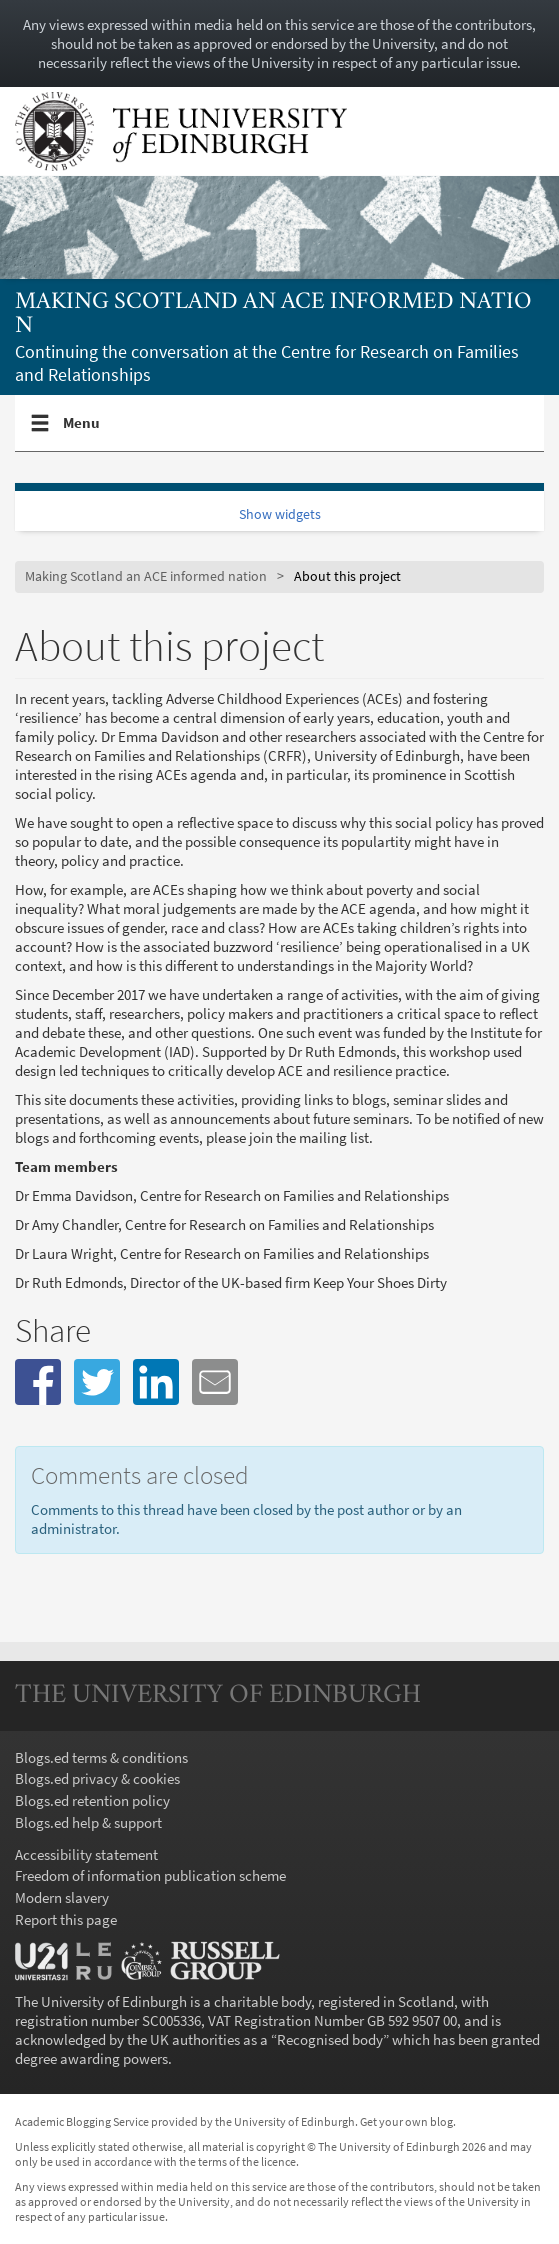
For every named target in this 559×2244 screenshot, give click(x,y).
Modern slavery (62, 1897)
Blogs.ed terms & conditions (101, 1757)
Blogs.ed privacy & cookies (97, 1778)
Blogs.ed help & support (88, 1822)
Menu (82, 431)
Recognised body (330, 2039)
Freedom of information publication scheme (150, 1875)
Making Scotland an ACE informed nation (273, 314)
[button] (38, 1382)
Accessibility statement (86, 1854)
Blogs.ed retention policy (92, 1800)
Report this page (66, 1919)
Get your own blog (406, 2121)
